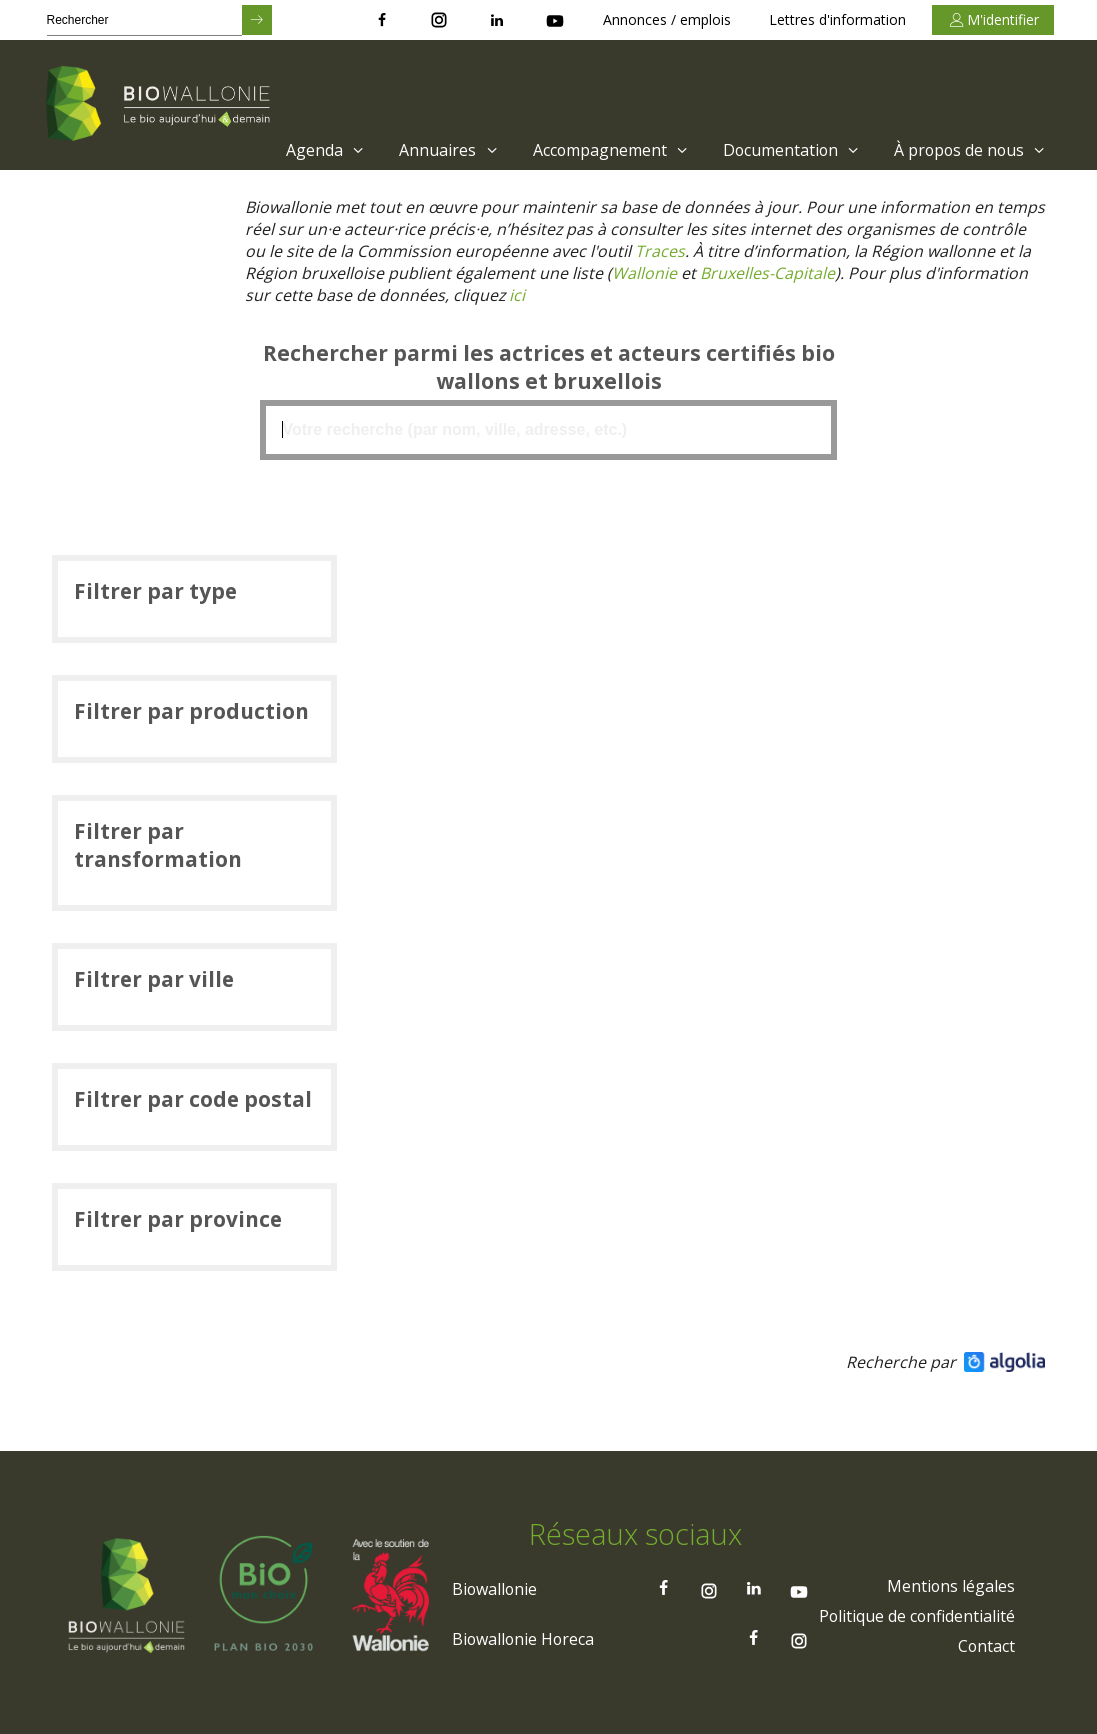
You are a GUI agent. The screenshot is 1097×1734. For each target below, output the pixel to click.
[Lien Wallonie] (644, 273)
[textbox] (549, 430)
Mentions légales (950, 1589)
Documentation (789, 150)
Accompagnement (606, 150)
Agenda (321, 150)
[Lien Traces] (661, 251)
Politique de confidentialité (916, 1619)
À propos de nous (970, 150)
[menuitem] (316, 150)
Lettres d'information (837, 19)
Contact (986, 1649)
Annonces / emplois (667, 19)
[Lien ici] (518, 295)
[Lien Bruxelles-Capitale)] (767, 273)
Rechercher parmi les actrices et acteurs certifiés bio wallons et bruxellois (549, 367)
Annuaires (444, 150)
